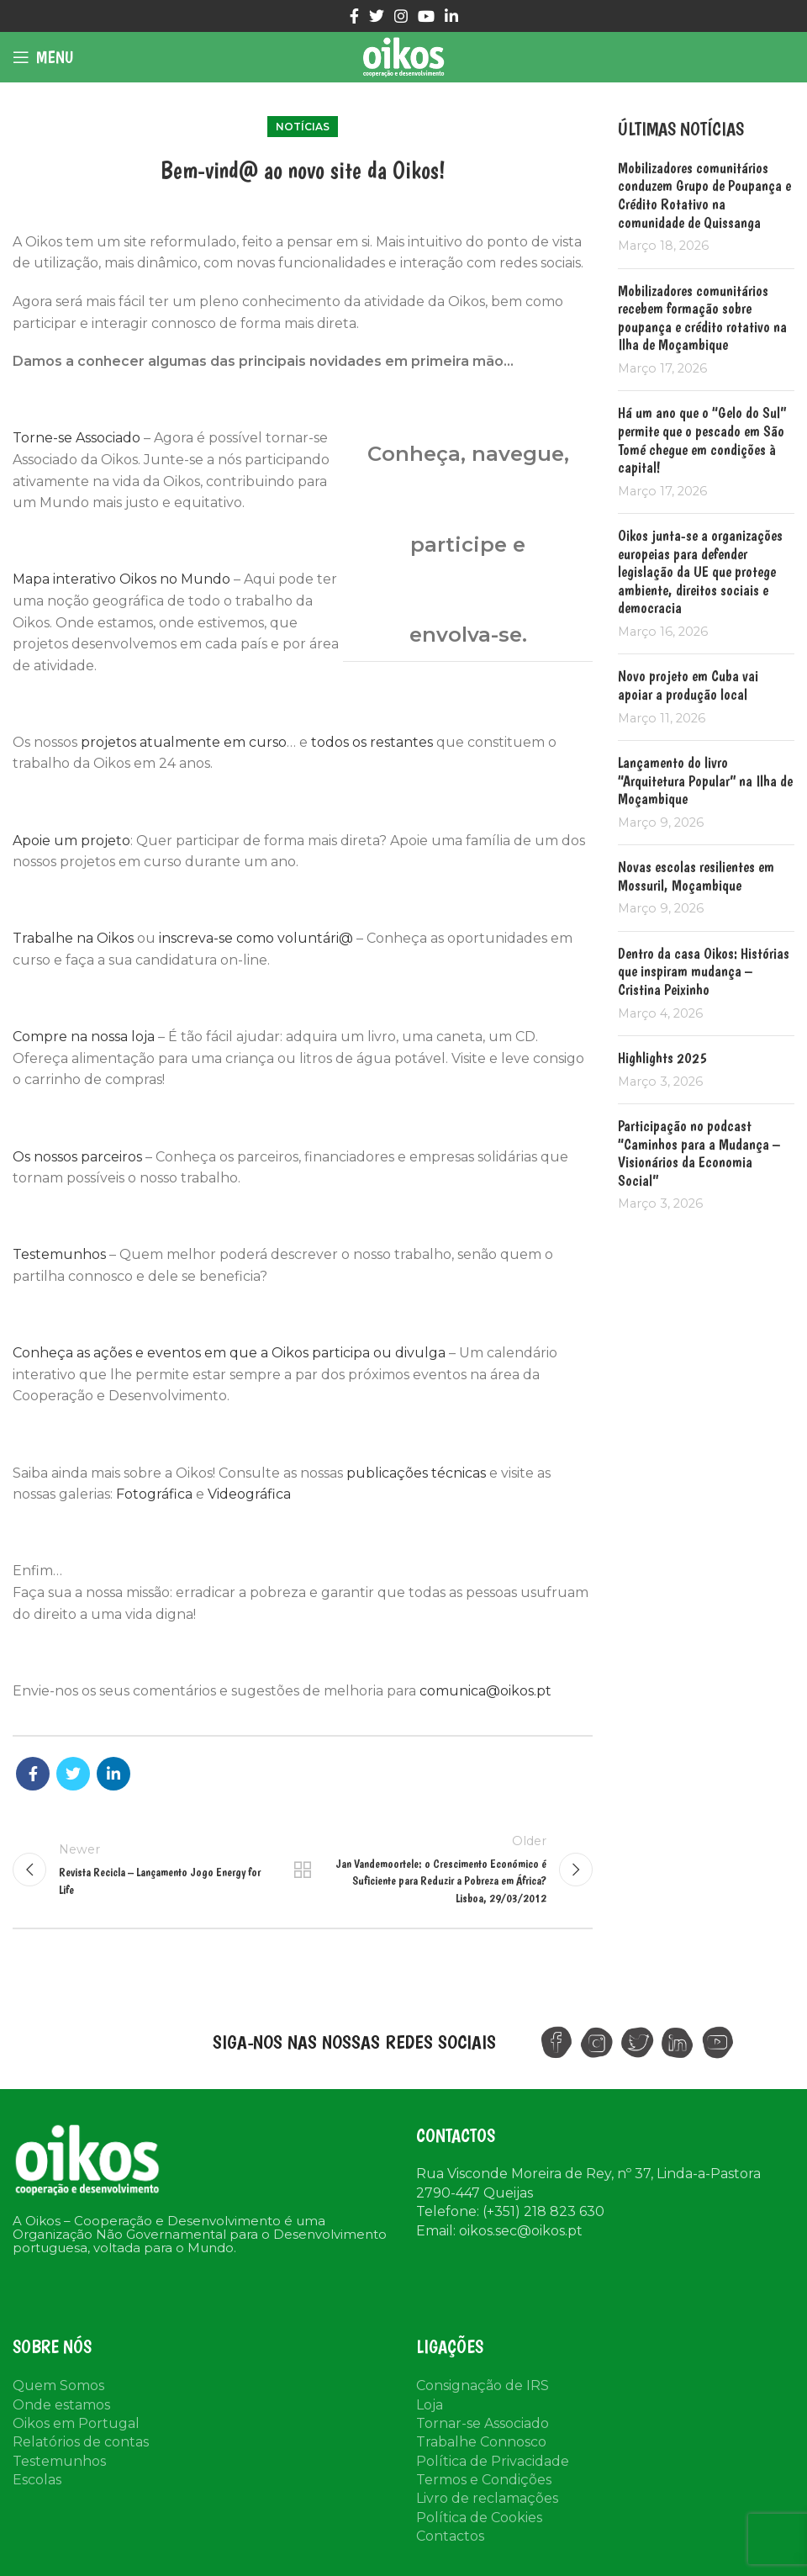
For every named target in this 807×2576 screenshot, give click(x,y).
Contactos (450, 2536)
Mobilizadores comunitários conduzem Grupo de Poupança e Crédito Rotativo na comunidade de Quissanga (704, 195)
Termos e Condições (483, 2480)
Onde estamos (61, 2405)
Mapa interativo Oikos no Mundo (121, 579)
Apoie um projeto (71, 841)
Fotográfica (154, 1494)
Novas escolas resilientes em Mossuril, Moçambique (696, 876)
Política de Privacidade (492, 2461)
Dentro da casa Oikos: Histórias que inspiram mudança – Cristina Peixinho (703, 971)
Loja (429, 2405)
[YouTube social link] (426, 16)
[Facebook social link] (354, 16)
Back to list (303, 1869)
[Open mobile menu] (43, 57)
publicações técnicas (416, 1473)
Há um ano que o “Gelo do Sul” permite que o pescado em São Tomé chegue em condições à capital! (702, 440)
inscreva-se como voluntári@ (256, 938)
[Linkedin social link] (451, 16)
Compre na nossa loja (84, 1037)
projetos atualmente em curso (184, 742)
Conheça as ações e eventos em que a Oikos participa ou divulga (229, 1353)
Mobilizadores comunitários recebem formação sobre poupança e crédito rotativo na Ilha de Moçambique (702, 318)
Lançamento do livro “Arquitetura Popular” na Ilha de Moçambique (705, 780)
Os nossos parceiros (77, 1157)
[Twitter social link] (376, 16)
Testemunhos (59, 1254)
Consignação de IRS (482, 2386)
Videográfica (249, 1494)
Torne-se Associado (76, 438)
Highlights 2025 (662, 1057)
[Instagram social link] (401, 16)
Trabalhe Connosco (481, 2442)
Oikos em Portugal (76, 2423)
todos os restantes (372, 742)
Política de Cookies (479, 2518)
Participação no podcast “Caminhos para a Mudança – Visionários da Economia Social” (699, 1153)
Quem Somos (58, 2386)
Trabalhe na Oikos (73, 938)
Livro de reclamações (487, 2498)
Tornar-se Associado (482, 2423)
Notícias (303, 126)
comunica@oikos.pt (485, 1691)
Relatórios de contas (81, 2442)
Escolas (37, 2480)
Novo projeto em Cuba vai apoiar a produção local (688, 685)
